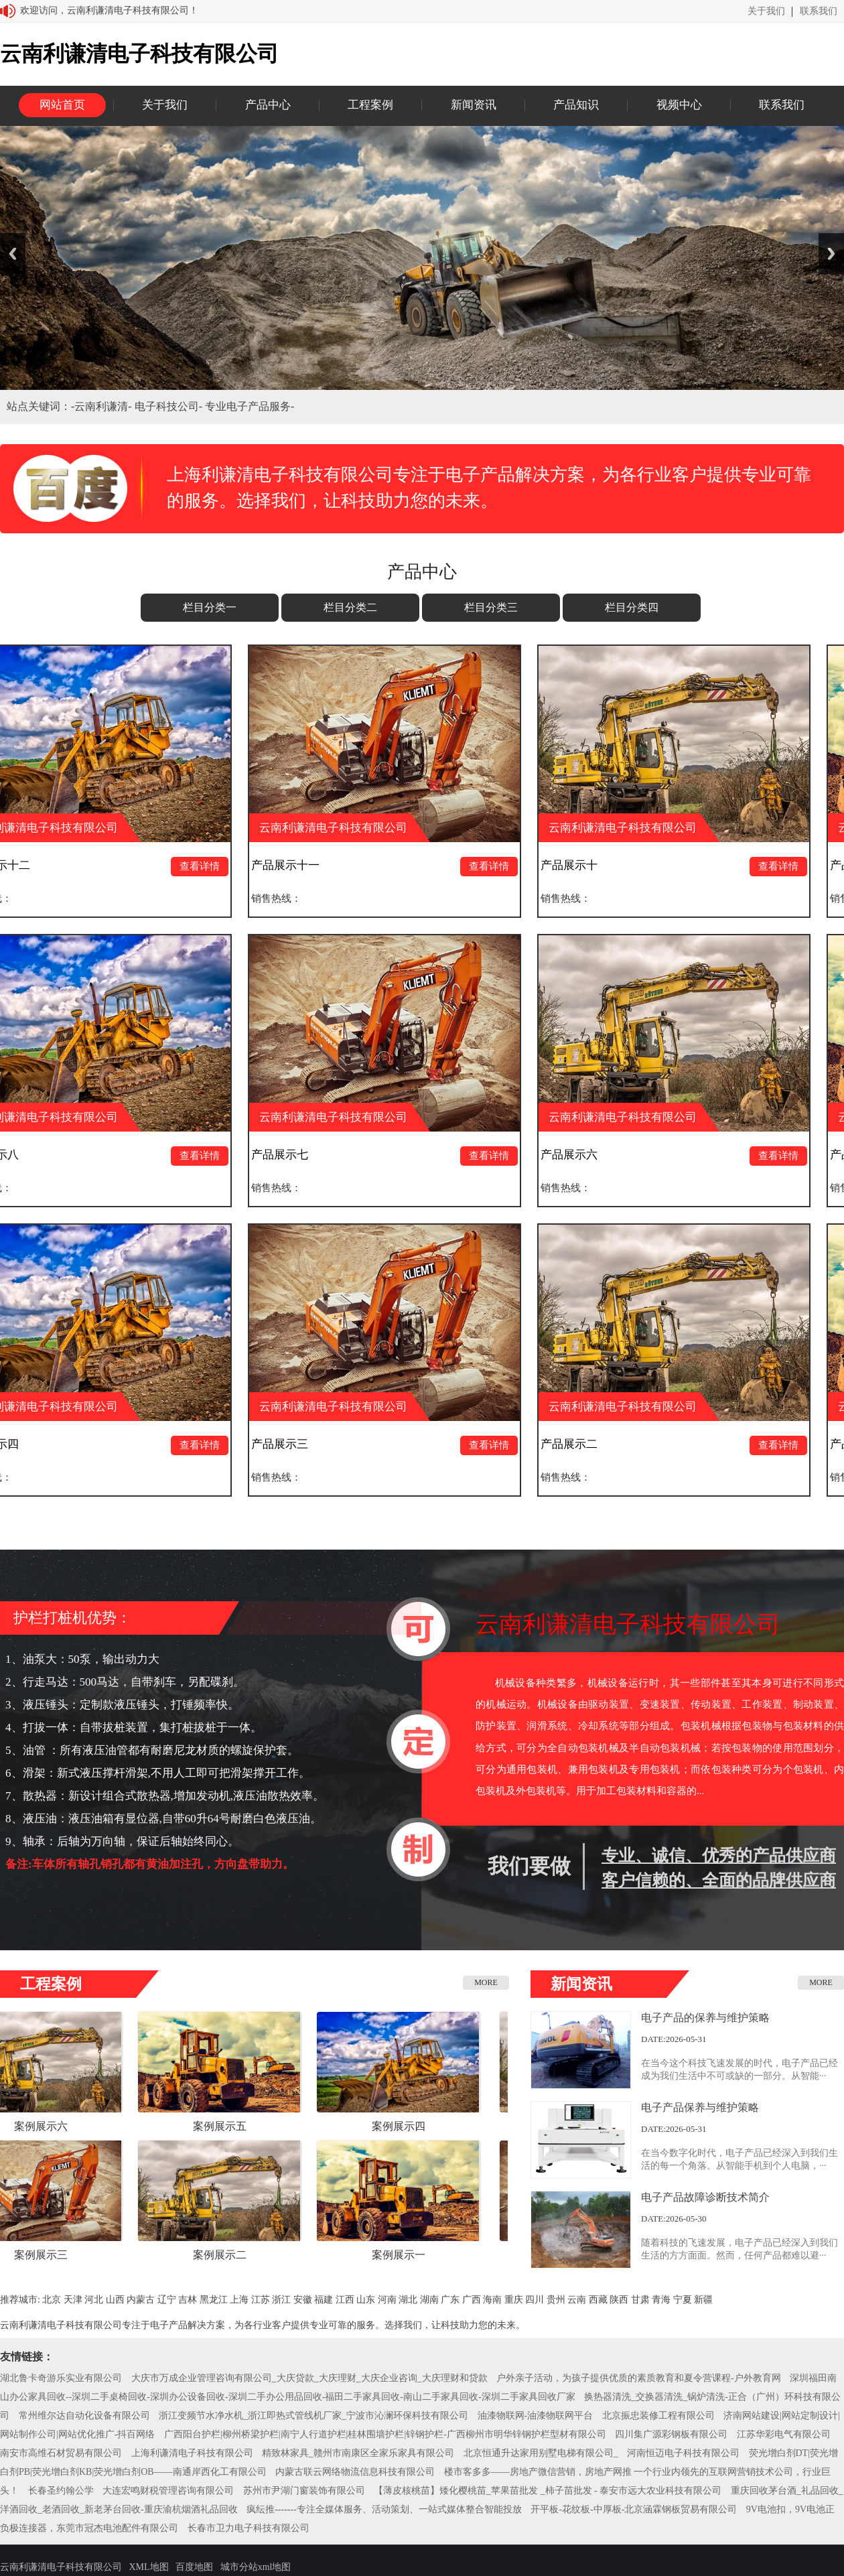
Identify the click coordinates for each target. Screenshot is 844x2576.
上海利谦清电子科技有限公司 (192, 2453)
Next (831, 253)
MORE (486, 1982)
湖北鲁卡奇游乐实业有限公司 (61, 2378)
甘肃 (640, 2300)
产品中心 (268, 104)
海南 (492, 2300)
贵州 (556, 2300)
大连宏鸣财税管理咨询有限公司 (168, 2491)
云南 (576, 2300)
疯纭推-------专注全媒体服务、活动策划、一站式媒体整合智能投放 (384, 2509)
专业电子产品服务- (249, 406)
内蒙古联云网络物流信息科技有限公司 (355, 2472)
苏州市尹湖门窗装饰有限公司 (304, 2491)
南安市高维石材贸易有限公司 (61, 2453)
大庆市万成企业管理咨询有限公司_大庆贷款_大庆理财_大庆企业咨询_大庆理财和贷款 (309, 2378)
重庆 (513, 2300)
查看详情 (204, 866)
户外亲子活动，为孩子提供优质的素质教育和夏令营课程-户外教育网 (638, 2378)
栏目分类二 (350, 607)
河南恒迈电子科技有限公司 (683, 2453)
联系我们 (818, 11)
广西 (471, 2300)
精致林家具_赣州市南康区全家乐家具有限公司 (358, 2453)
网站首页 (62, 104)
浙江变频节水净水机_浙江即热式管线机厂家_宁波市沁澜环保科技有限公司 (313, 2416)
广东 (450, 2300)
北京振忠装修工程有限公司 (658, 2416)
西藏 (598, 2300)
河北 (93, 2300)
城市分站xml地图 (255, 2567)
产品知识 (576, 104)
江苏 (260, 2300)
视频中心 (679, 104)
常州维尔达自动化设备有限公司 (84, 2416)
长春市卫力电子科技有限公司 (248, 2528)
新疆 (703, 2300)
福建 (323, 2300)
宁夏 (682, 2300)
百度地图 (194, 2567)
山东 (365, 2300)
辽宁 (166, 2300)
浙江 (281, 2300)
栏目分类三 (491, 607)
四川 (534, 2300)
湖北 (408, 2300)
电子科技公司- (170, 406)
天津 (73, 2300)
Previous (12, 253)
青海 (661, 2300)
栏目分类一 (209, 607)
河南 (387, 2300)
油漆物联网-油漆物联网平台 (535, 2416)
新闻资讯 (473, 104)
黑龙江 (214, 2300)
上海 (239, 2300)
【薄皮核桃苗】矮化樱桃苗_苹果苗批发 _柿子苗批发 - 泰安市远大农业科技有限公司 (547, 2491)
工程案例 (370, 104)
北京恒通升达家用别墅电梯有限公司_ (541, 2453)
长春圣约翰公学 (61, 2491)
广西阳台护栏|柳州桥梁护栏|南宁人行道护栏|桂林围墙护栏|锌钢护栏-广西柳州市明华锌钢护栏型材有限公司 (385, 2434)
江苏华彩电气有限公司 (784, 2434)
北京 (51, 2300)
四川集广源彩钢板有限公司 (671, 2434)
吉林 (187, 2300)
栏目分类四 (631, 607)
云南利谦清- (104, 406)
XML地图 (149, 2567)
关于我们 (766, 11)
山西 (115, 2300)
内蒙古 (141, 2300)
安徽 (302, 2300)
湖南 (429, 2300)
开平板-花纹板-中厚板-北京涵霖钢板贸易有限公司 (634, 2509)
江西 (345, 2300)
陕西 (619, 2300)
